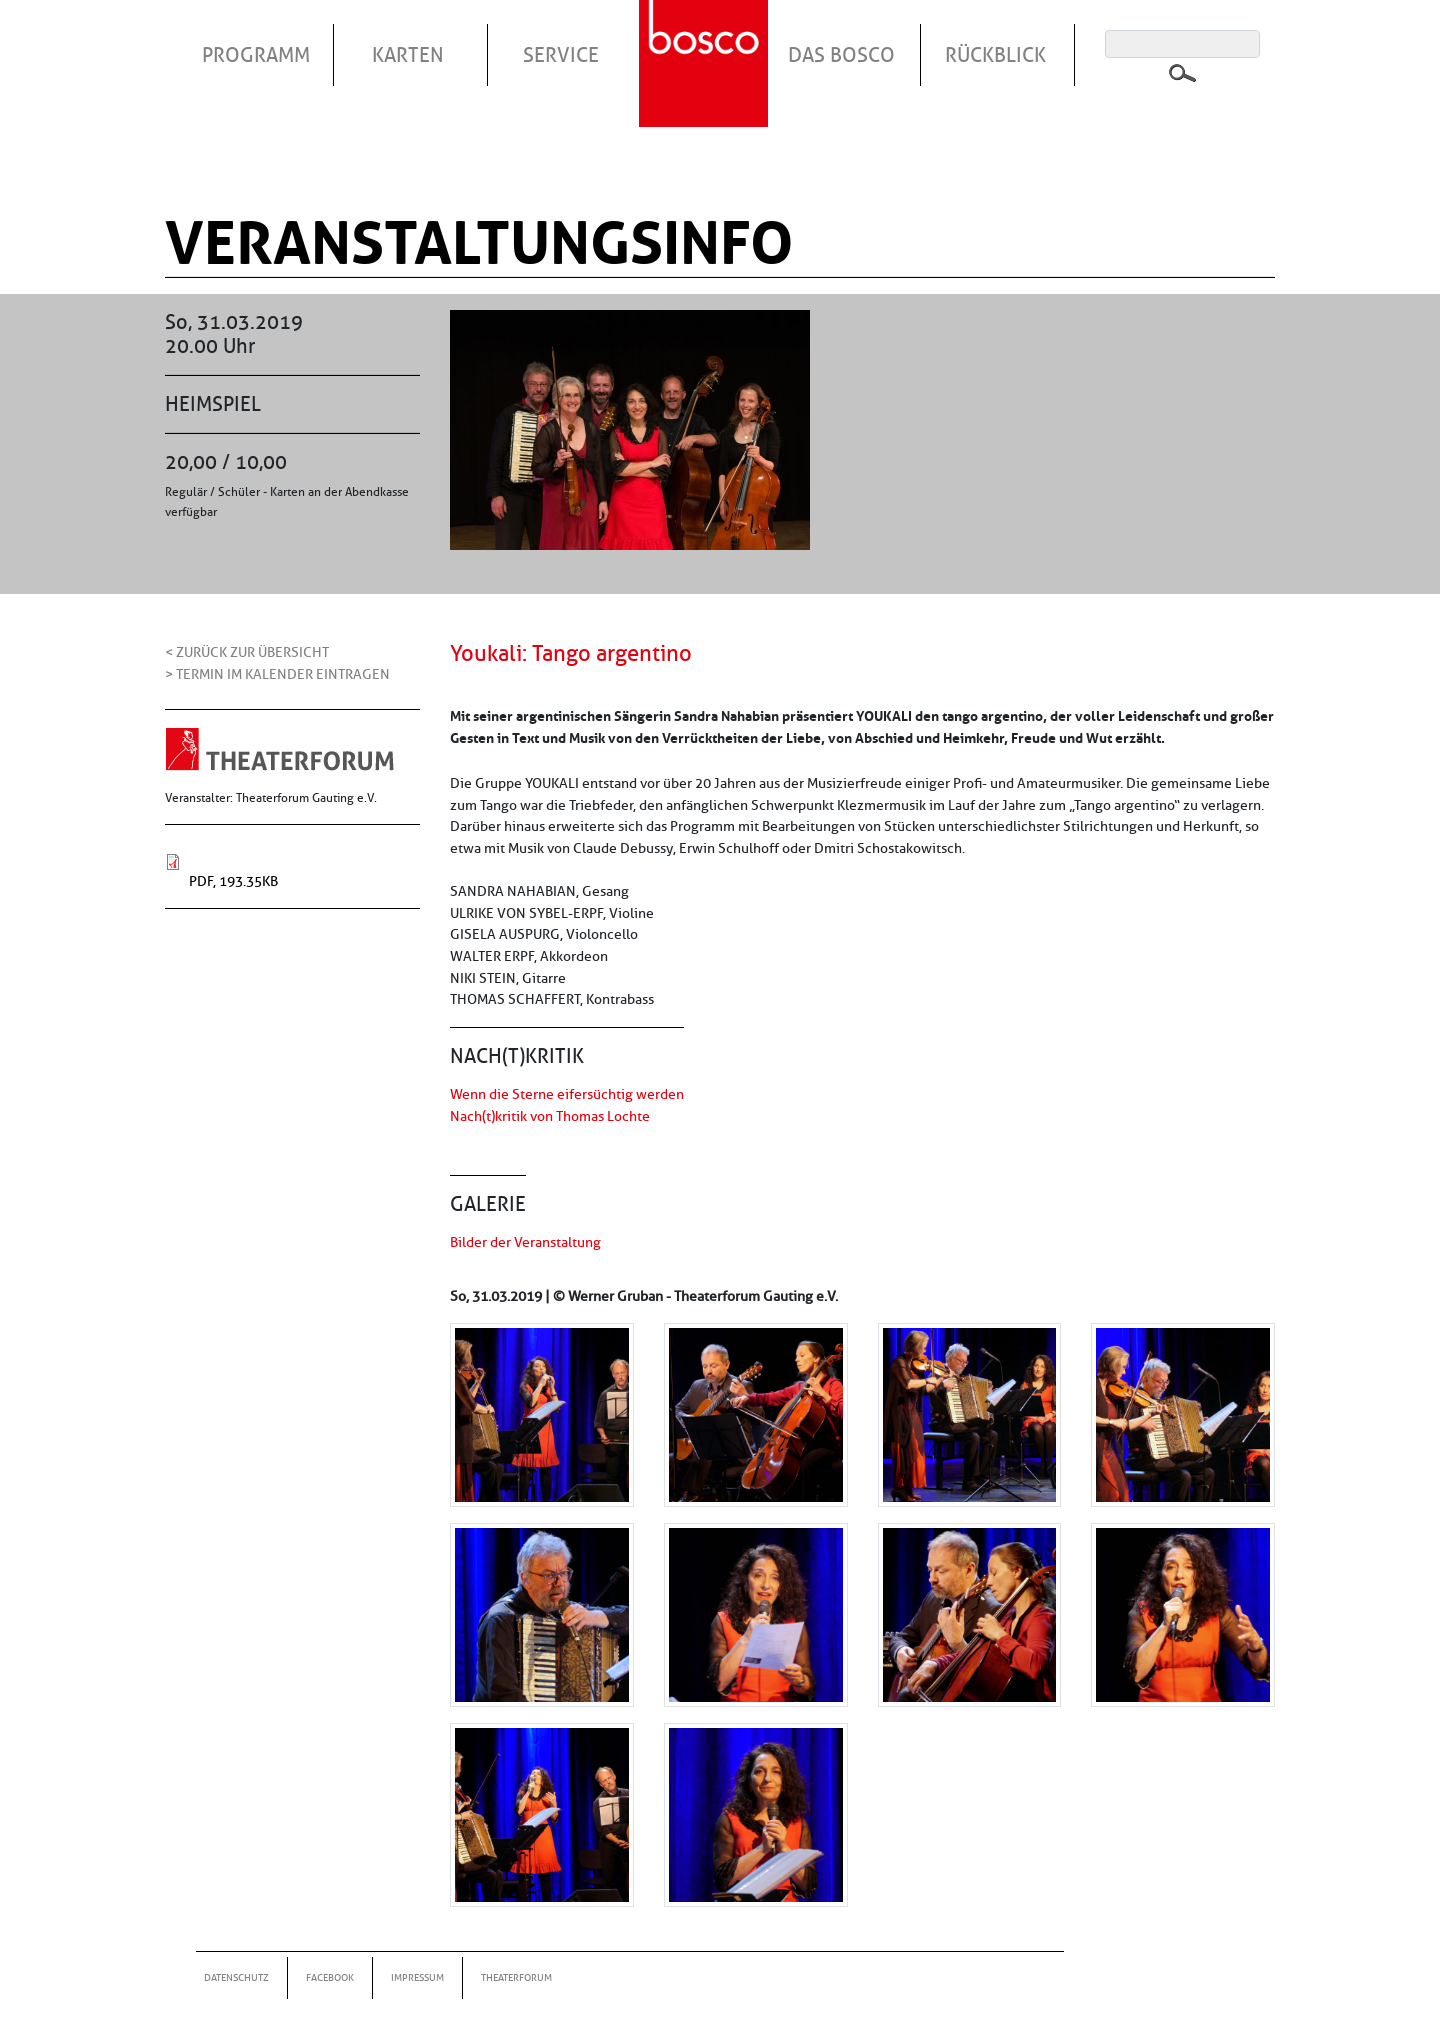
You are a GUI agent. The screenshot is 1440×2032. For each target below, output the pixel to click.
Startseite (706, 39)
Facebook (330, 1977)
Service (561, 55)
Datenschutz (236, 1977)
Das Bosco (841, 55)
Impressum (417, 1977)
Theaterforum (516, 1977)
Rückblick (995, 55)
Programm (256, 55)
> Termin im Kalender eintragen (277, 674)
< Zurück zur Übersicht (247, 652)
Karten (408, 55)
